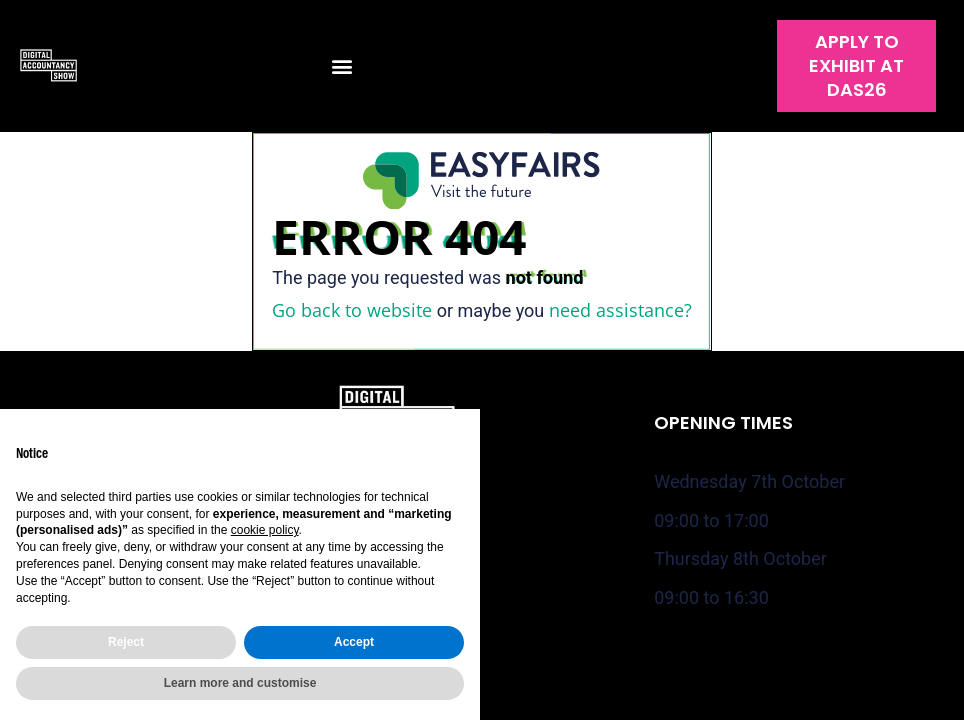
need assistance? (620, 310)
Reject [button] (126, 642)
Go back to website (352, 310)
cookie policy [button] (265, 530)
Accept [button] (354, 642)
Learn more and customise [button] (240, 683)
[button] (341, 66)
